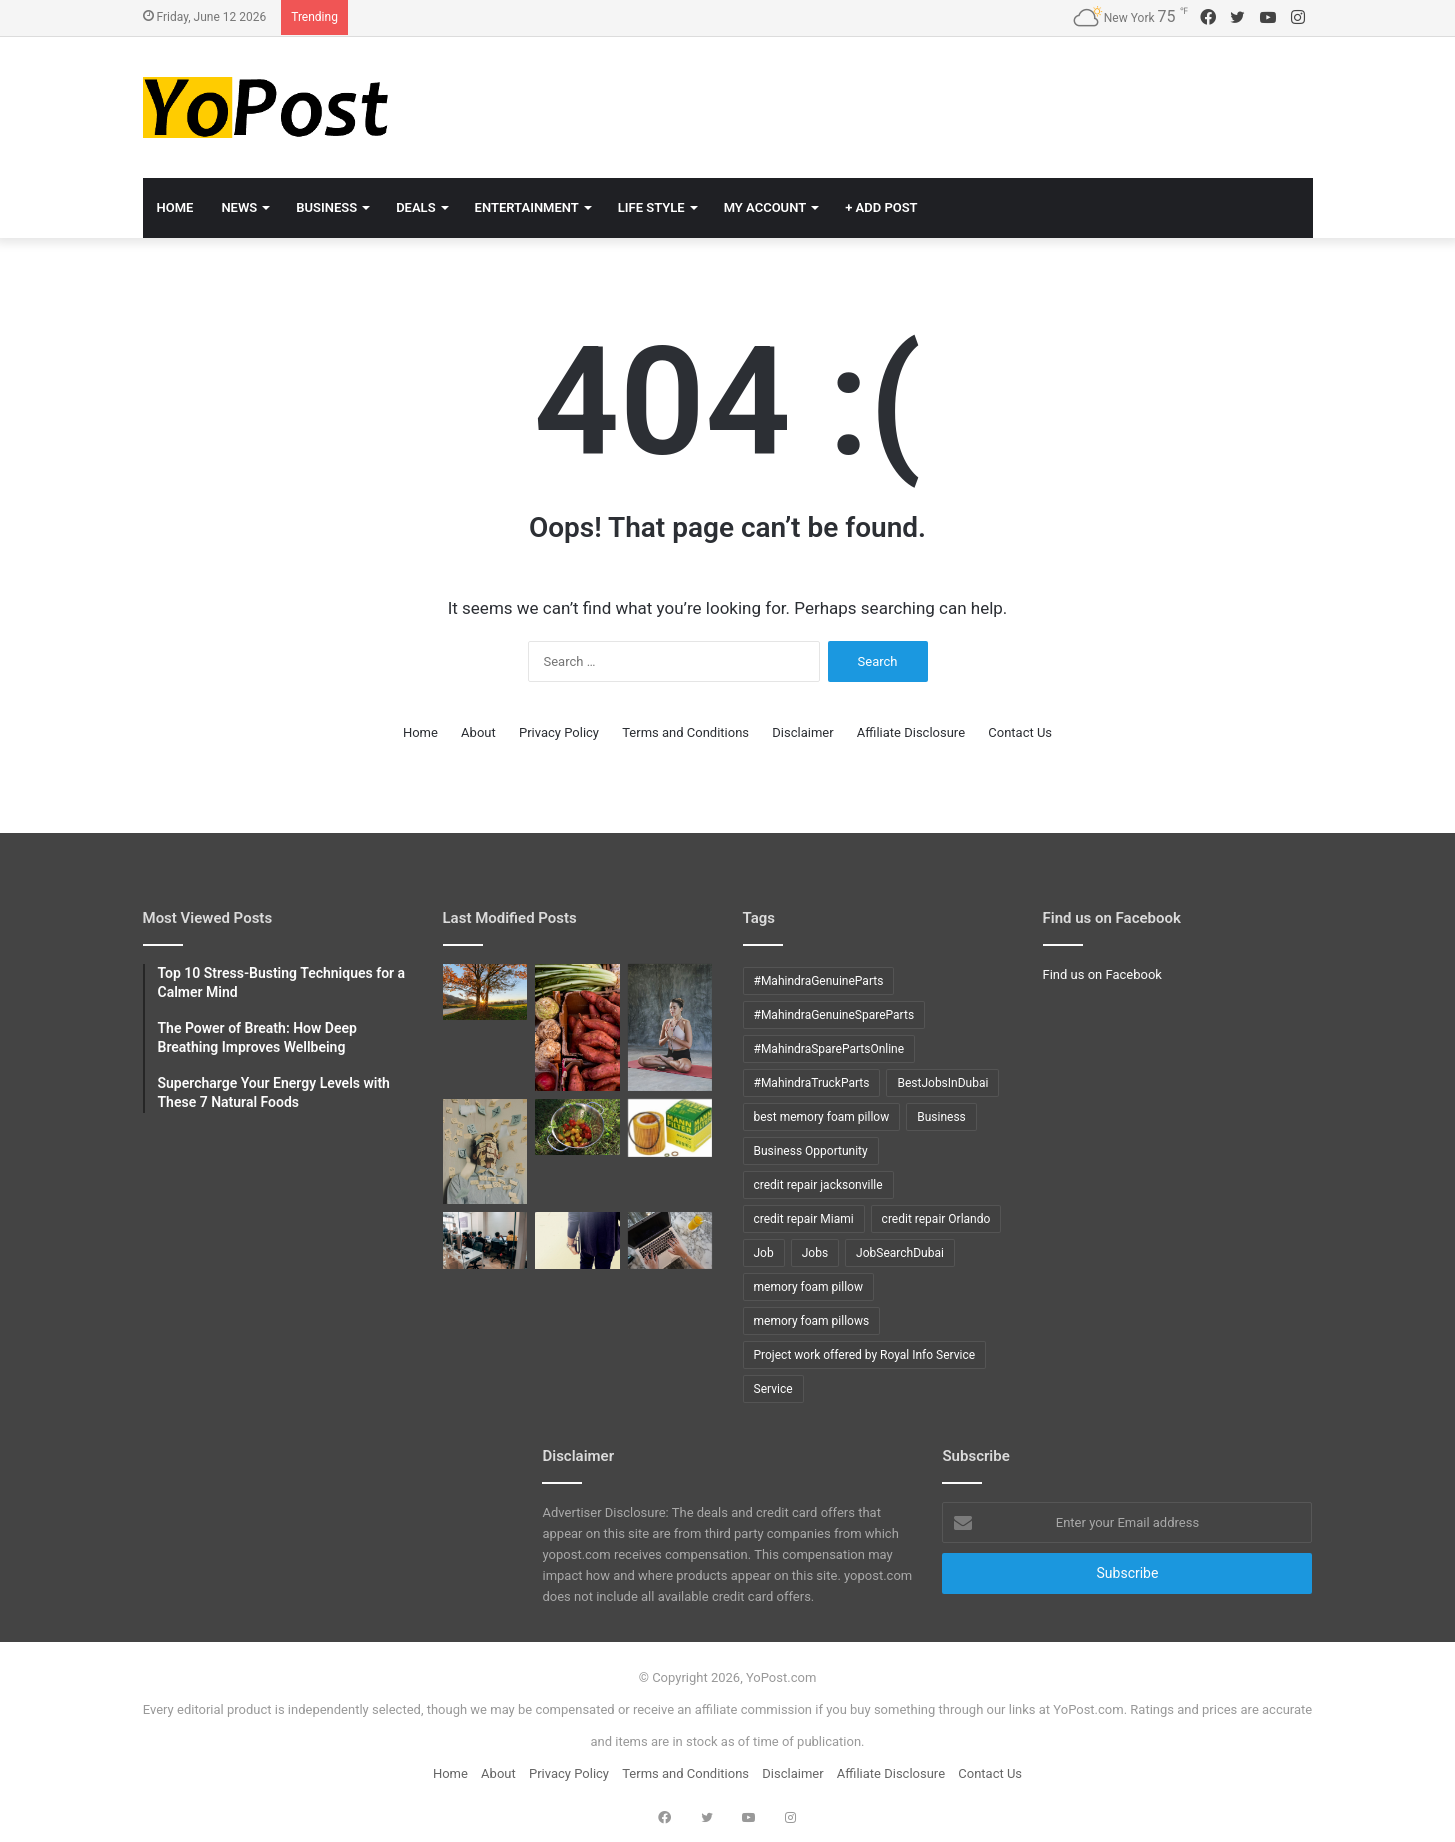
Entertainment (527, 207)
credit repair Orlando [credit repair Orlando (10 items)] (936, 1219)
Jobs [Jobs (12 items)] (815, 1253)
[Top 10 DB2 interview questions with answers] (485, 1240)
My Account (765, 207)
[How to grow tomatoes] (577, 1127)
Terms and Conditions (685, 732)
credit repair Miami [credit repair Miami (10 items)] (804, 1219)
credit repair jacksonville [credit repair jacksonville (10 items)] (818, 1185)
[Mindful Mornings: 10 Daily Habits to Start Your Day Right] (485, 992)
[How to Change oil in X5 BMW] (670, 1128)
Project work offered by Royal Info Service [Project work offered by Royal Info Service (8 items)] (865, 1355)
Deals (415, 207)
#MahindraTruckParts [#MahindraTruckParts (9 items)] (812, 1083)
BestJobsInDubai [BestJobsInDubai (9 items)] (942, 1083)
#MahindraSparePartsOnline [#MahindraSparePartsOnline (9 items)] (829, 1049)
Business (326, 207)
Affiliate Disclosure (911, 732)
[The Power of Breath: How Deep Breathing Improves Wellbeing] (670, 1027)
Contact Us (1020, 732)
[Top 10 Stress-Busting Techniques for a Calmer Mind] (485, 1152)
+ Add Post (881, 207)
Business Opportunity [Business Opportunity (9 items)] (811, 1151)
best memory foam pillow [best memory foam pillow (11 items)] (822, 1117)
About (478, 732)
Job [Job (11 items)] (764, 1253)
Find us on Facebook (1102, 974)
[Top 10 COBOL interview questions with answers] (577, 1240)
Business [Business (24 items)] (941, 1117)
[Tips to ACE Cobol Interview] (670, 1240)
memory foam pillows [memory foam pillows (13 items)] (812, 1321)
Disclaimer (802, 732)
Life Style (651, 207)
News (239, 207)
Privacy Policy (559, 732)
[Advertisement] (928, 102)
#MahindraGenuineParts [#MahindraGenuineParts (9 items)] (819, 981)
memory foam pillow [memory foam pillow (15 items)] (808, 1287)
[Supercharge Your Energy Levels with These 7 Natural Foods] (577, 1027)
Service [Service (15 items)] (773, 1389)
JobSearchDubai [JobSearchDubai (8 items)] (900, 1253)
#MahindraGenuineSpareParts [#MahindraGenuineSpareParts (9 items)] (834, 1015)
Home (175, 207)
